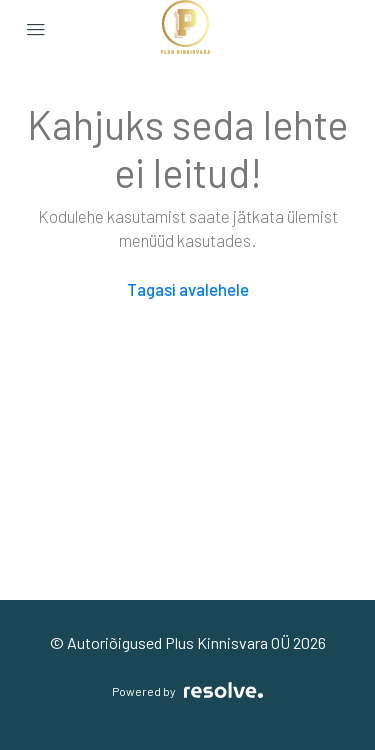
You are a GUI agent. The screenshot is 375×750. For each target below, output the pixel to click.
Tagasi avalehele (188, 289)
